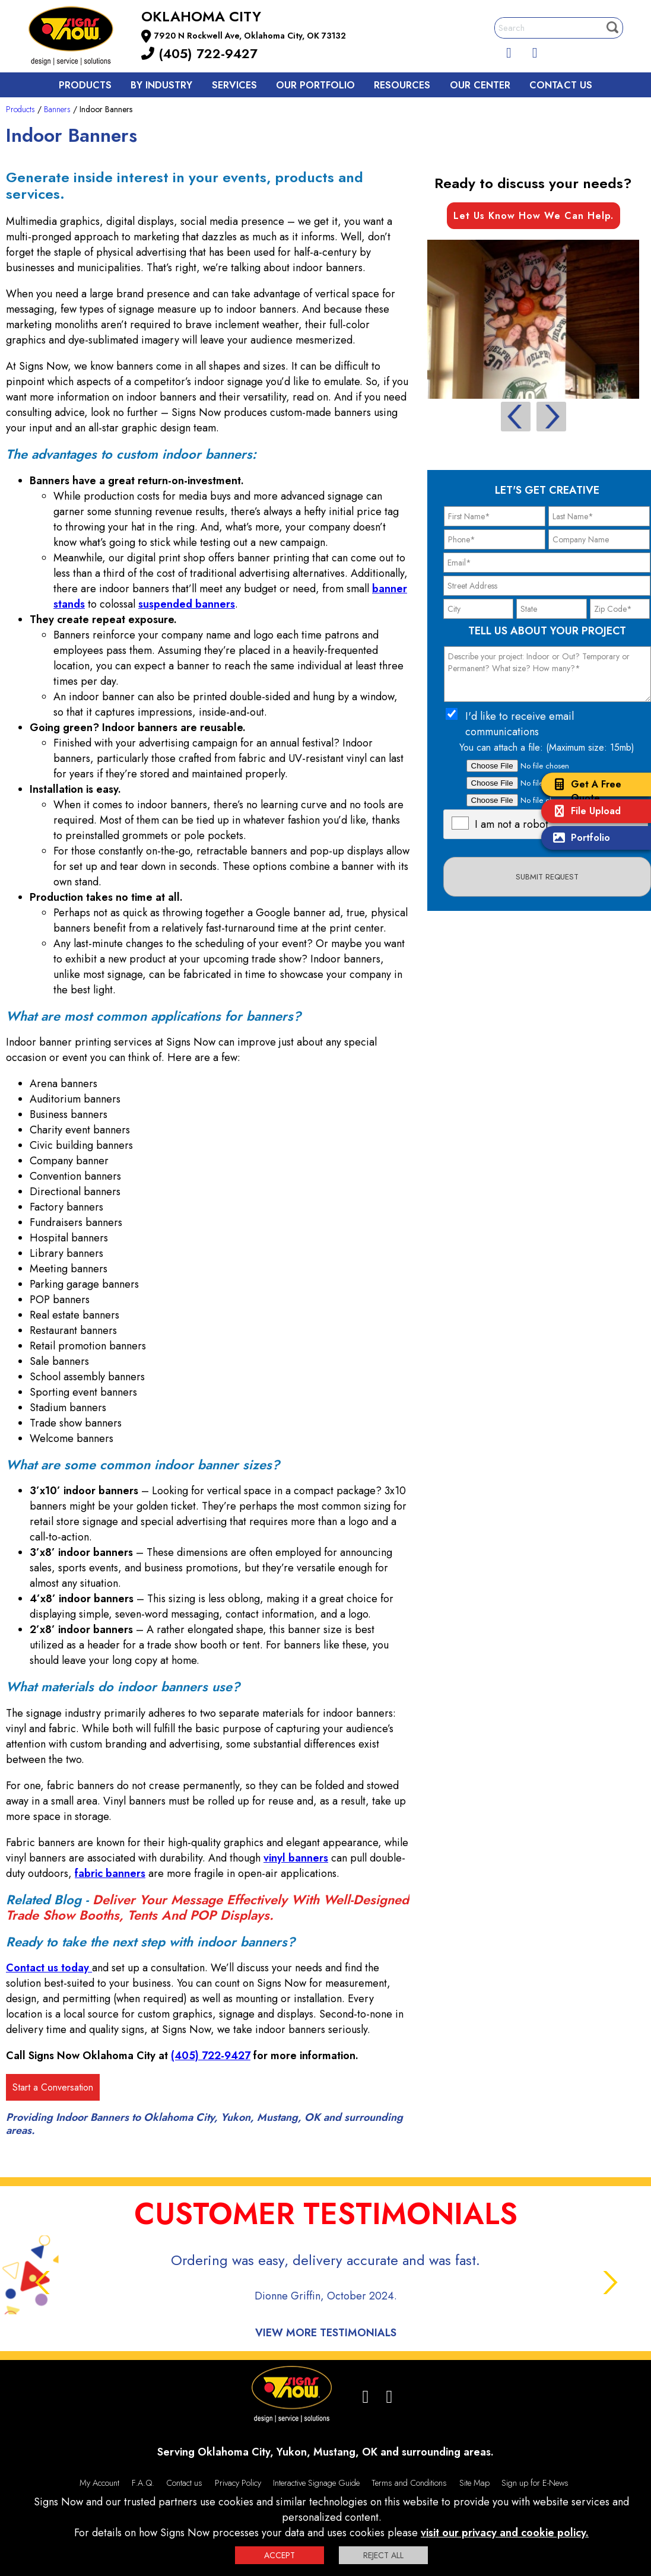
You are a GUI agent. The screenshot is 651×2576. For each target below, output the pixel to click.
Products (85, 85)
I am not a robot (511, 824)
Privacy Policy (238, 2483)
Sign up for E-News (535, 2483)
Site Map (474, 2483)
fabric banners (110, 1873)
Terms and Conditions (409, 2483)
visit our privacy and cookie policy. (505, 2532)
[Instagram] (534, 50)
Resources (402, 85)
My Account (99, 2483)
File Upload (584, 812)
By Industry (161, 85)
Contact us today (49, 1967)
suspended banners (186, 604)
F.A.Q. (143, 2483)
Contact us (560, 85)
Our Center (480, 85)
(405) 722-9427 (199, 53)
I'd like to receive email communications (519, 724)
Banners (57, 109)
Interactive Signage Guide (316, 2483)
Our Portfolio (315, 85)
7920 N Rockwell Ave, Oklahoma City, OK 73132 (250, 36)
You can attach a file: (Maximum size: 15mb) (546, 747)
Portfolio (578, 839)
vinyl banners (295, 1858)
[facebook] (508, 50)
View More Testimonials (325, 2332)
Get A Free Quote (584, 791)
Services (234, 85)
